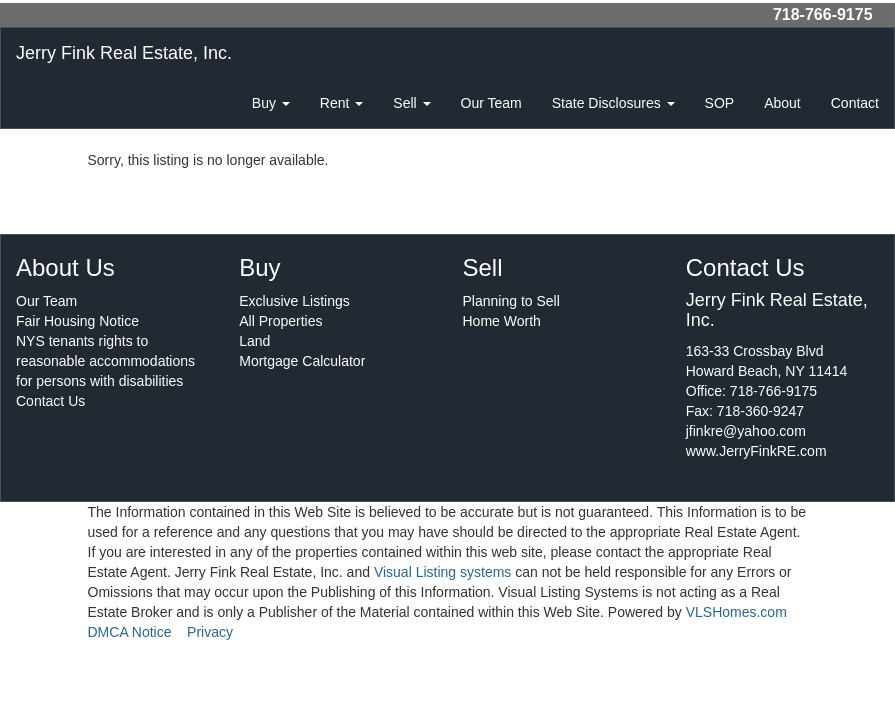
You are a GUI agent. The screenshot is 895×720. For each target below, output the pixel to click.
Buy (271, 103)
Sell (411, 103)
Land (254, 341)
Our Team (491, 103)
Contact (855, 103)
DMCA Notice (130, 632)
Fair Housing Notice (77, 321)
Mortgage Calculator (302, 361)
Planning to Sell (511, 301)
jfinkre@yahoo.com (746, 431)
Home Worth (502, 321)
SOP (720, 103)
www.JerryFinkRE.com (756, 451)
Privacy (210, 632)
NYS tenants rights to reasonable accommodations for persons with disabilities (105, 361)
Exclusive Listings (294, 301)
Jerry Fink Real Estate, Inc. (124, 53)
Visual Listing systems (442, 572)
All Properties (280, 321)
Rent (341, 103)
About (782, 103)
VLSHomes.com (736, 612)
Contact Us (50, 401)
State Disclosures (613, 103)
